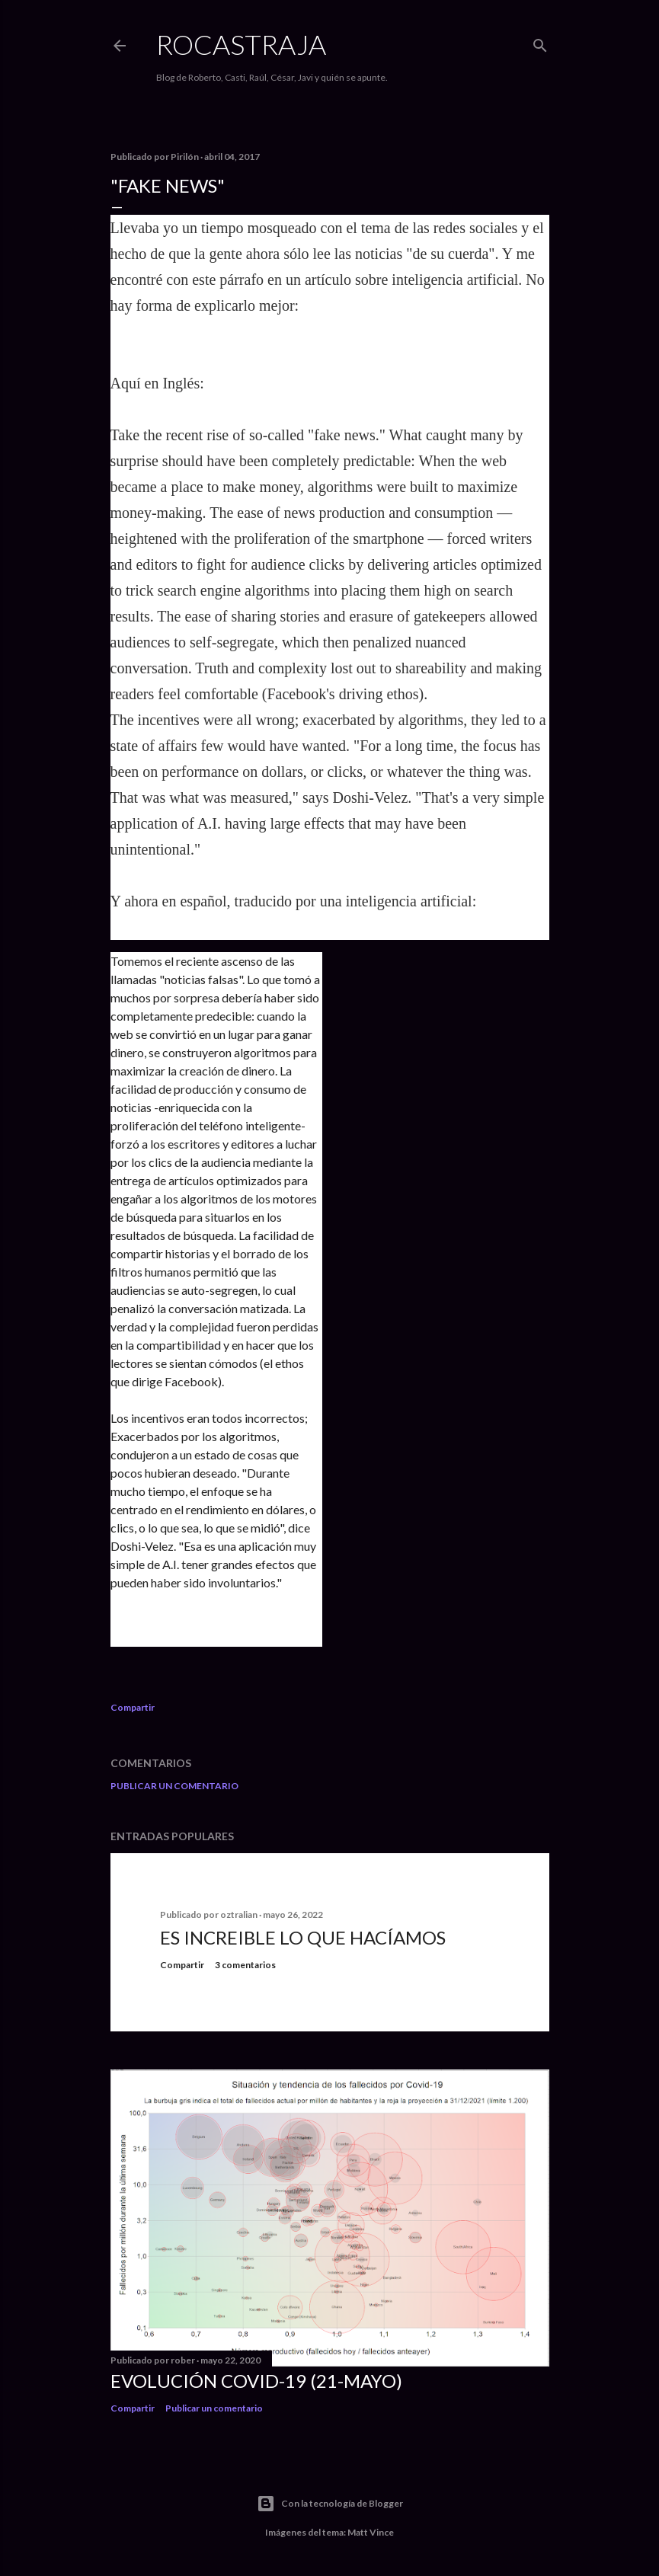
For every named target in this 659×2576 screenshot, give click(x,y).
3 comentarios (245, 1964)
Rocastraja (241, 44)
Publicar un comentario (174, 1785)
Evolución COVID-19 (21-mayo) (256, 2381)
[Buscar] (540, 42)
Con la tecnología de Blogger (330, 2504)
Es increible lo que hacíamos (303, 1937)
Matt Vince (370, 2532)
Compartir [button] (132, 1707)
